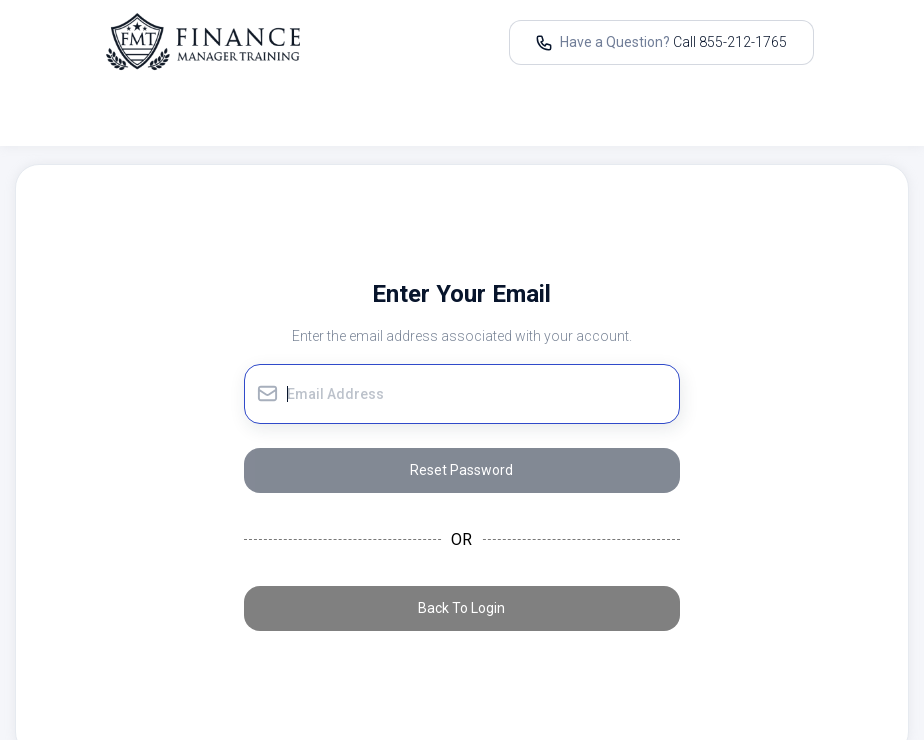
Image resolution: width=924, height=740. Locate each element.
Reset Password (461, 470)
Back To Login (461, 608)
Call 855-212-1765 (730, 42)
